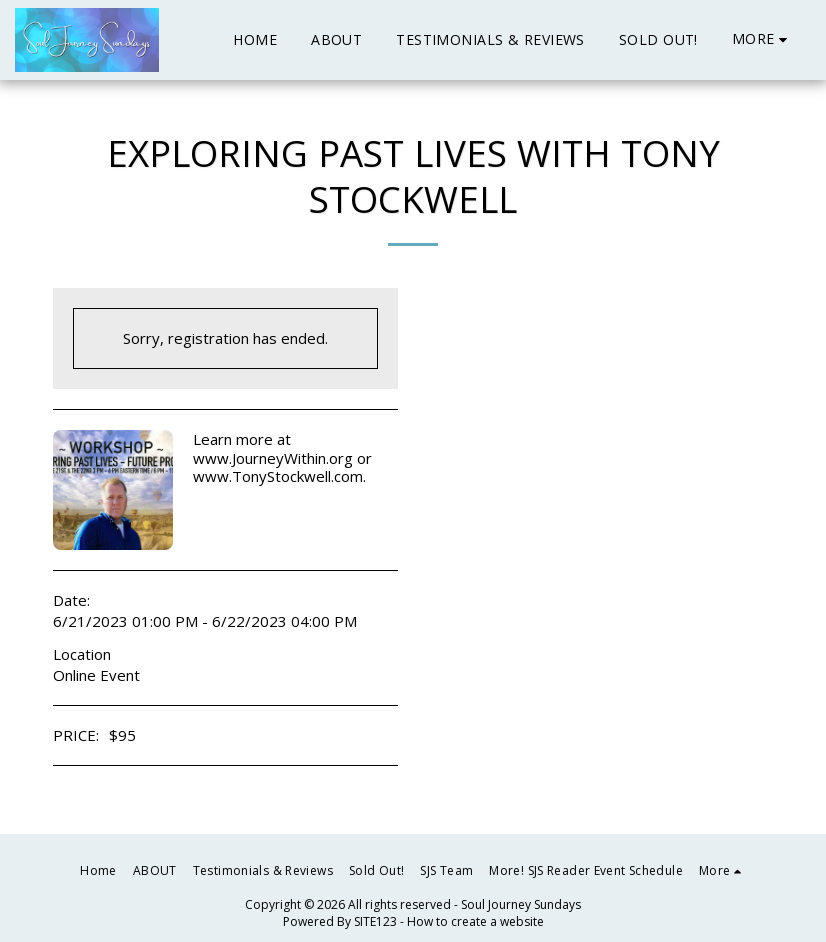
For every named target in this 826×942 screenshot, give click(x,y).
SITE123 (375, 921)
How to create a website (475, 921)
